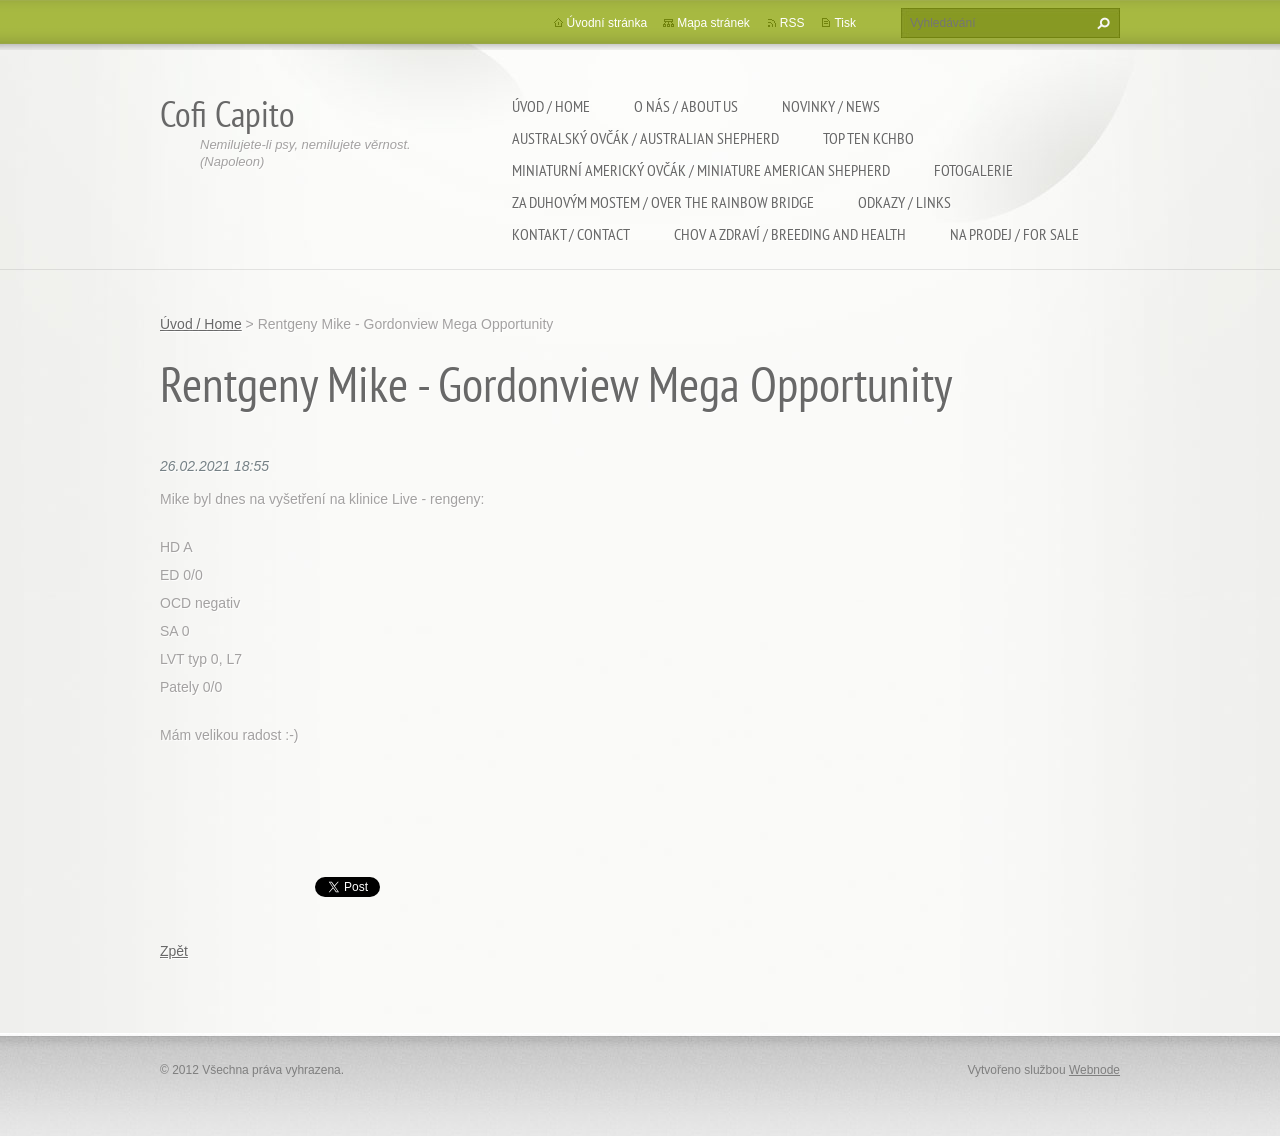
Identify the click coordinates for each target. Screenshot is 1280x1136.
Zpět (174, 951)
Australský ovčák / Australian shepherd (645, 138)
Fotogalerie (973, 170)
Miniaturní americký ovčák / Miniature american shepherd (701, 170)
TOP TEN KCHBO (868, 138)
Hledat (1101, 23)
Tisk (845, 23)
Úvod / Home (551, 106)
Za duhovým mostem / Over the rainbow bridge (663, 202)
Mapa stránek (713, 23)
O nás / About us (686, 106)
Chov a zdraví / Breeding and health (790, 234)
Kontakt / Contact (571, 234)
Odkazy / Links (904, 202)
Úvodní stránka (607, 23)
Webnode (1094, 1070)
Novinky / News (831, 106)
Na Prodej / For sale (1014, 234)
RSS (792, 23)
